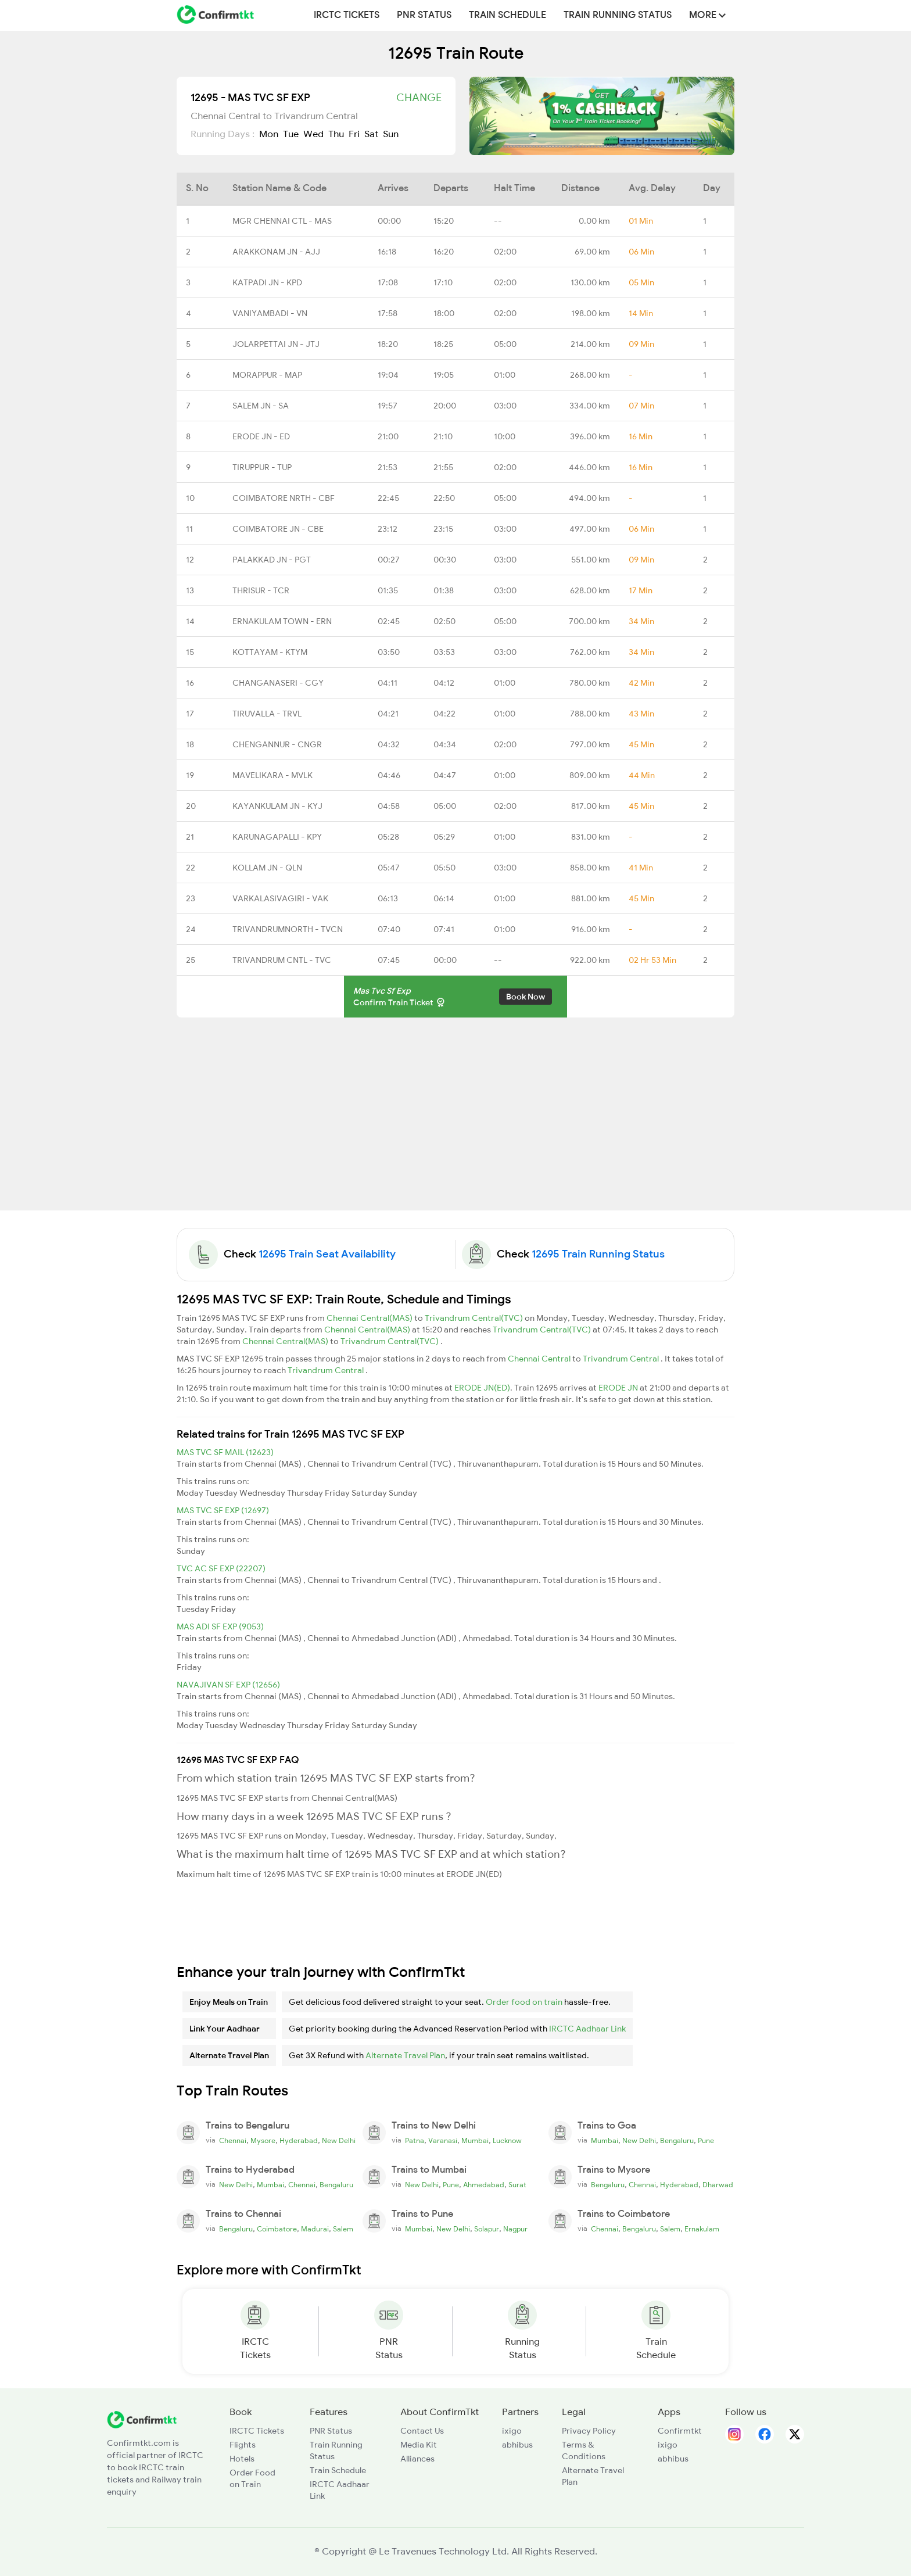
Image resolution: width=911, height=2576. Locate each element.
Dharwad (717, 2185)
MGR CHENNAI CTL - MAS (282, 220)
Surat (517, 2185)
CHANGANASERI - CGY (278, 682)
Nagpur (515, 2229)
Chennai (232, 2141)
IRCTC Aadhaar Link (587, 2028)
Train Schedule (507, 15)
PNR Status (424, 15)
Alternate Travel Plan (405, 2055)
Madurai (315, 2229)
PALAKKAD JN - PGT (271, 559)
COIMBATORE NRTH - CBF (283, 498)
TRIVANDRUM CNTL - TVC (281, 960)
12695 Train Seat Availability (327, 1254)
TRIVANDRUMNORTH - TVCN (287, 929)
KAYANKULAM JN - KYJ (277, 806)
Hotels (241, 2458)
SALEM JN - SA (260, 405)
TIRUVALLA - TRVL (267, 713)
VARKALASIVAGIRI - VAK (280, 898)
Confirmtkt (680, 2430)
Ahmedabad (483, 2185)
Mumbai (475, 2141)
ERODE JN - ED (261, 436)
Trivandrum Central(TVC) (475, 1318)
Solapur (486, 2229)
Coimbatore (277, 2229)
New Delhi (339, 2141)
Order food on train (524, 2002)
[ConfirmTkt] (142, 2418)
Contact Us (422, 2430)
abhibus (517, 2444)
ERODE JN (619, 1387)
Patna (414, 2141)
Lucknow (507, 2141)
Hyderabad (298, 2141)
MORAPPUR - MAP (267, 374)
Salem (343, 2229)
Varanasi (442, 2141)
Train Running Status (618, 15)
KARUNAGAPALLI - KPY (277, 836)
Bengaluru (677, 2141)
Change (419, 97)
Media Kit (418, 2444)
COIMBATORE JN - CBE (278, 528)
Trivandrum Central (622, 1358)
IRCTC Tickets (346, 15)
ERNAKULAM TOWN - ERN (282, 621)
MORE (707, 15)
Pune (706, 2141)
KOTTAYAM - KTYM (269, 652)
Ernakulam (701, 2229)
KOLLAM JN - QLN (267, 867)
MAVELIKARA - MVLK (272, 775)
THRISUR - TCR (260, 590)
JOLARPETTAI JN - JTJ (276, 344)
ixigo (512, 2430)
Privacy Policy (589, 2430)
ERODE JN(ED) (482, 1387)
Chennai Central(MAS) (370, 1318)
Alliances (417, 2458)
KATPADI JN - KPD (267, 282)
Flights (242, 2444)
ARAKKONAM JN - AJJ (276, 251)
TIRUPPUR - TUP (262, 467)
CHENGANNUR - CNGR (277, 744)
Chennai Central (540, 1358)
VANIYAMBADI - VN (269, 313)
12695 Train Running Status (598, 1254)
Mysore (262, 2141)
